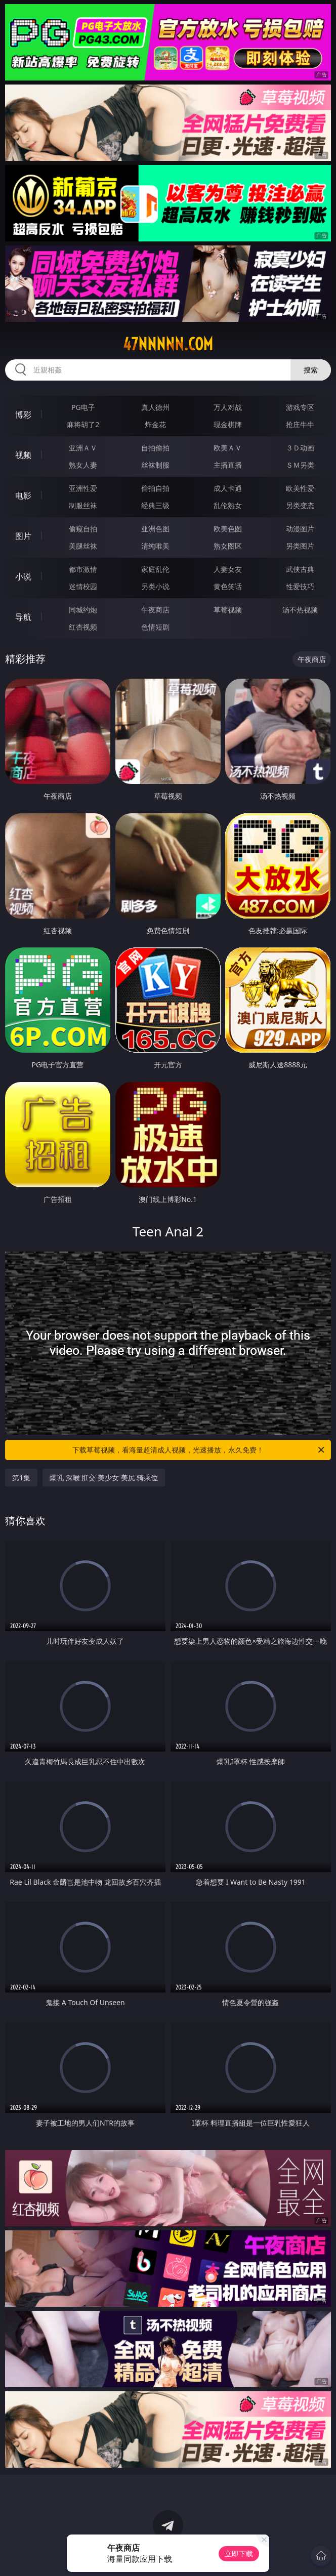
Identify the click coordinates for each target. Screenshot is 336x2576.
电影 (23, 495)
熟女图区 (228, 546)
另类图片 (300, 546)
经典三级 (155, 505)
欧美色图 (228, 528)
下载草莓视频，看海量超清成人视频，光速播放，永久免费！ (199, 1450)
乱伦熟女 (228, 505)
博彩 (23, 414)
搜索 (311, 370)
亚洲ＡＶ (83, 447)
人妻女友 (228, 569)
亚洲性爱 (83, 488)
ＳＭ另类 (300, 465)
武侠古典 (300, 569)
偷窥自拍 (83, 528)
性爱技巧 (300, 586)
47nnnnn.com (168, 344)
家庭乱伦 (155, 569)
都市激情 (83, 569)
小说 (23, 576)
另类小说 (155, 586)
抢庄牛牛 (300, 424)
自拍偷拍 (155, 447)
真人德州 (155, 407)
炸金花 (155, 424)
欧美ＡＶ (228, 447)
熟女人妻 (83, 465)
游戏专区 (300, 407)
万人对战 (228, 407)
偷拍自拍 (155, 488)
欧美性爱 (300, 488)
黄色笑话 (228, 586)
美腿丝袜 (83, 546)
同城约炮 (83, 609)
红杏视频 (83, 627)
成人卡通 (228, 488)
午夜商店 (155, 609)
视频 (23, 455)
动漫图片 (300, 528)
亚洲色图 (155, 528)
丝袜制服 (155, 465)
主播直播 (228, 465)
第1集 (21, 1477)
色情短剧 (155, 627)
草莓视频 (228, 609)
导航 (23, 616)
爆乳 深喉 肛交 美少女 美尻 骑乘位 (104, 1477)
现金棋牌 (228, 424)
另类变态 (300, 505)
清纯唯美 (155, 546)
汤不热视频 (300, 609)
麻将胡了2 (83, 424)
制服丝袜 (83, 505)
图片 (23, 536)
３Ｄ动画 (300, 447)
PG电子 (83, 407)
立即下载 (239, 2553)
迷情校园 (83, 586)
